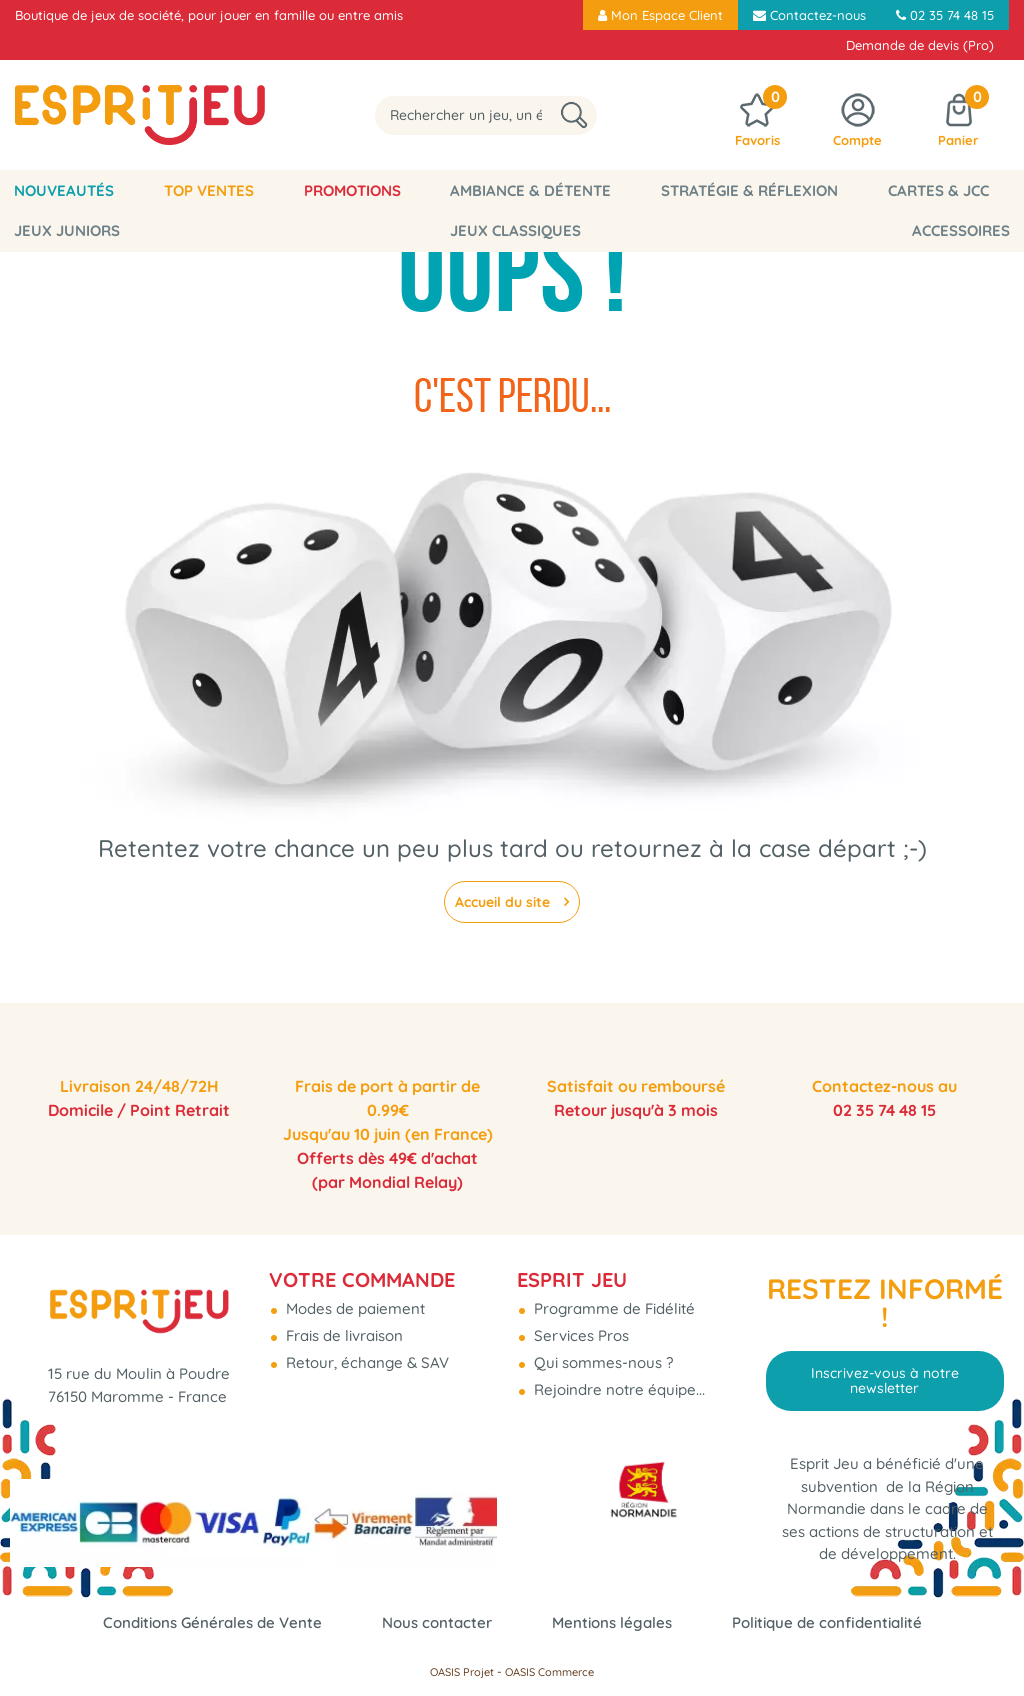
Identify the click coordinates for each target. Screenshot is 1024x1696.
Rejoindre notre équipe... (617, 1389)
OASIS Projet (462, 1672)
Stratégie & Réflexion (649, 190)
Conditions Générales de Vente (212, 1622)
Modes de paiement (353, 1308)
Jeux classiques (69, 230)
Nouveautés (54, 190)
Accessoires (971, 230)
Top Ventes (176, 190)
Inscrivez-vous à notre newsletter (885, 1380)
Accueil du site (504, 902)
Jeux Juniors (947, 190)
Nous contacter (437, 1622)
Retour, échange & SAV (365, 1362)
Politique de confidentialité (827, 1622)
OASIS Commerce (549, 1672)
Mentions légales (612, 1622)
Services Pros (579, 1335)
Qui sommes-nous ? (601, 1362)
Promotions (297, 190)
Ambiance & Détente (453, 190)
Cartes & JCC (816, 190)
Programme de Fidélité (612, 1308)
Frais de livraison (342, 1335)
